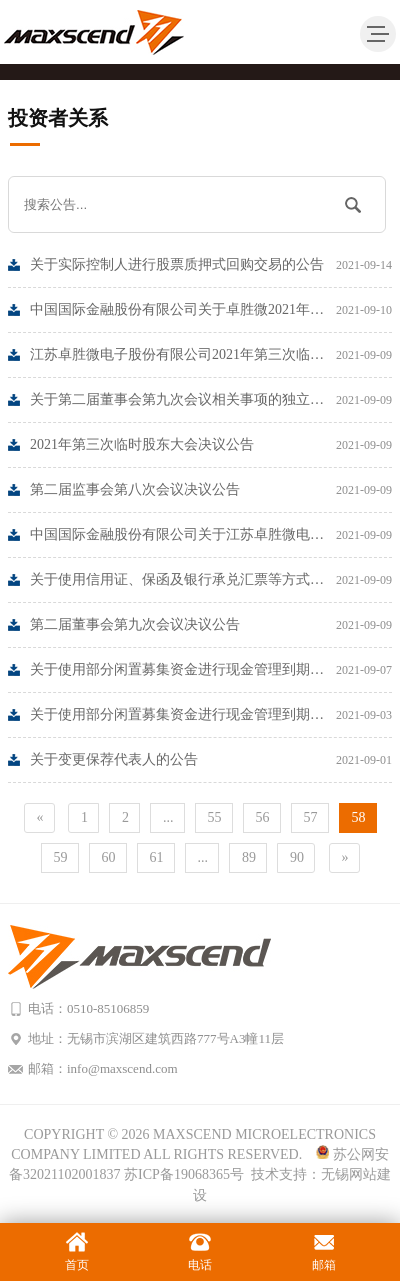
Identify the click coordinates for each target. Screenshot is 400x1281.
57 (311, 817)
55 (215, 817)
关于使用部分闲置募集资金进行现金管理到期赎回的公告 (211, 670)
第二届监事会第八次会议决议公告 (211, 490)
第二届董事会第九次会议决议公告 (211, 625)
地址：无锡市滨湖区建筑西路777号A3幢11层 (156, 1038)
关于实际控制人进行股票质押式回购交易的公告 (211, 265)
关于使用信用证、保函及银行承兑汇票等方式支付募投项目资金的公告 (211, 580)
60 (109, 857)
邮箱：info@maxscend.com (103, 1068)
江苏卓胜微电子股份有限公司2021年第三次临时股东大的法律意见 (211, 355)
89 (249, 857)
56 (263, 817)
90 (297, 857)
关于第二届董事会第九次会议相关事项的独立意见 (211, 400)
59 (61, 857)
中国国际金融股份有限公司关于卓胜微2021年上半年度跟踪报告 (211, 310)
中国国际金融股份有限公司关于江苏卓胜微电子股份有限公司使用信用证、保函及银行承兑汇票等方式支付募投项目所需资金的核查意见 (211, 535)
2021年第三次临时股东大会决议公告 (211, 445)
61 (157, 857)
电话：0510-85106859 (88, 1008)
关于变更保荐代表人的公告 (211, 760)
